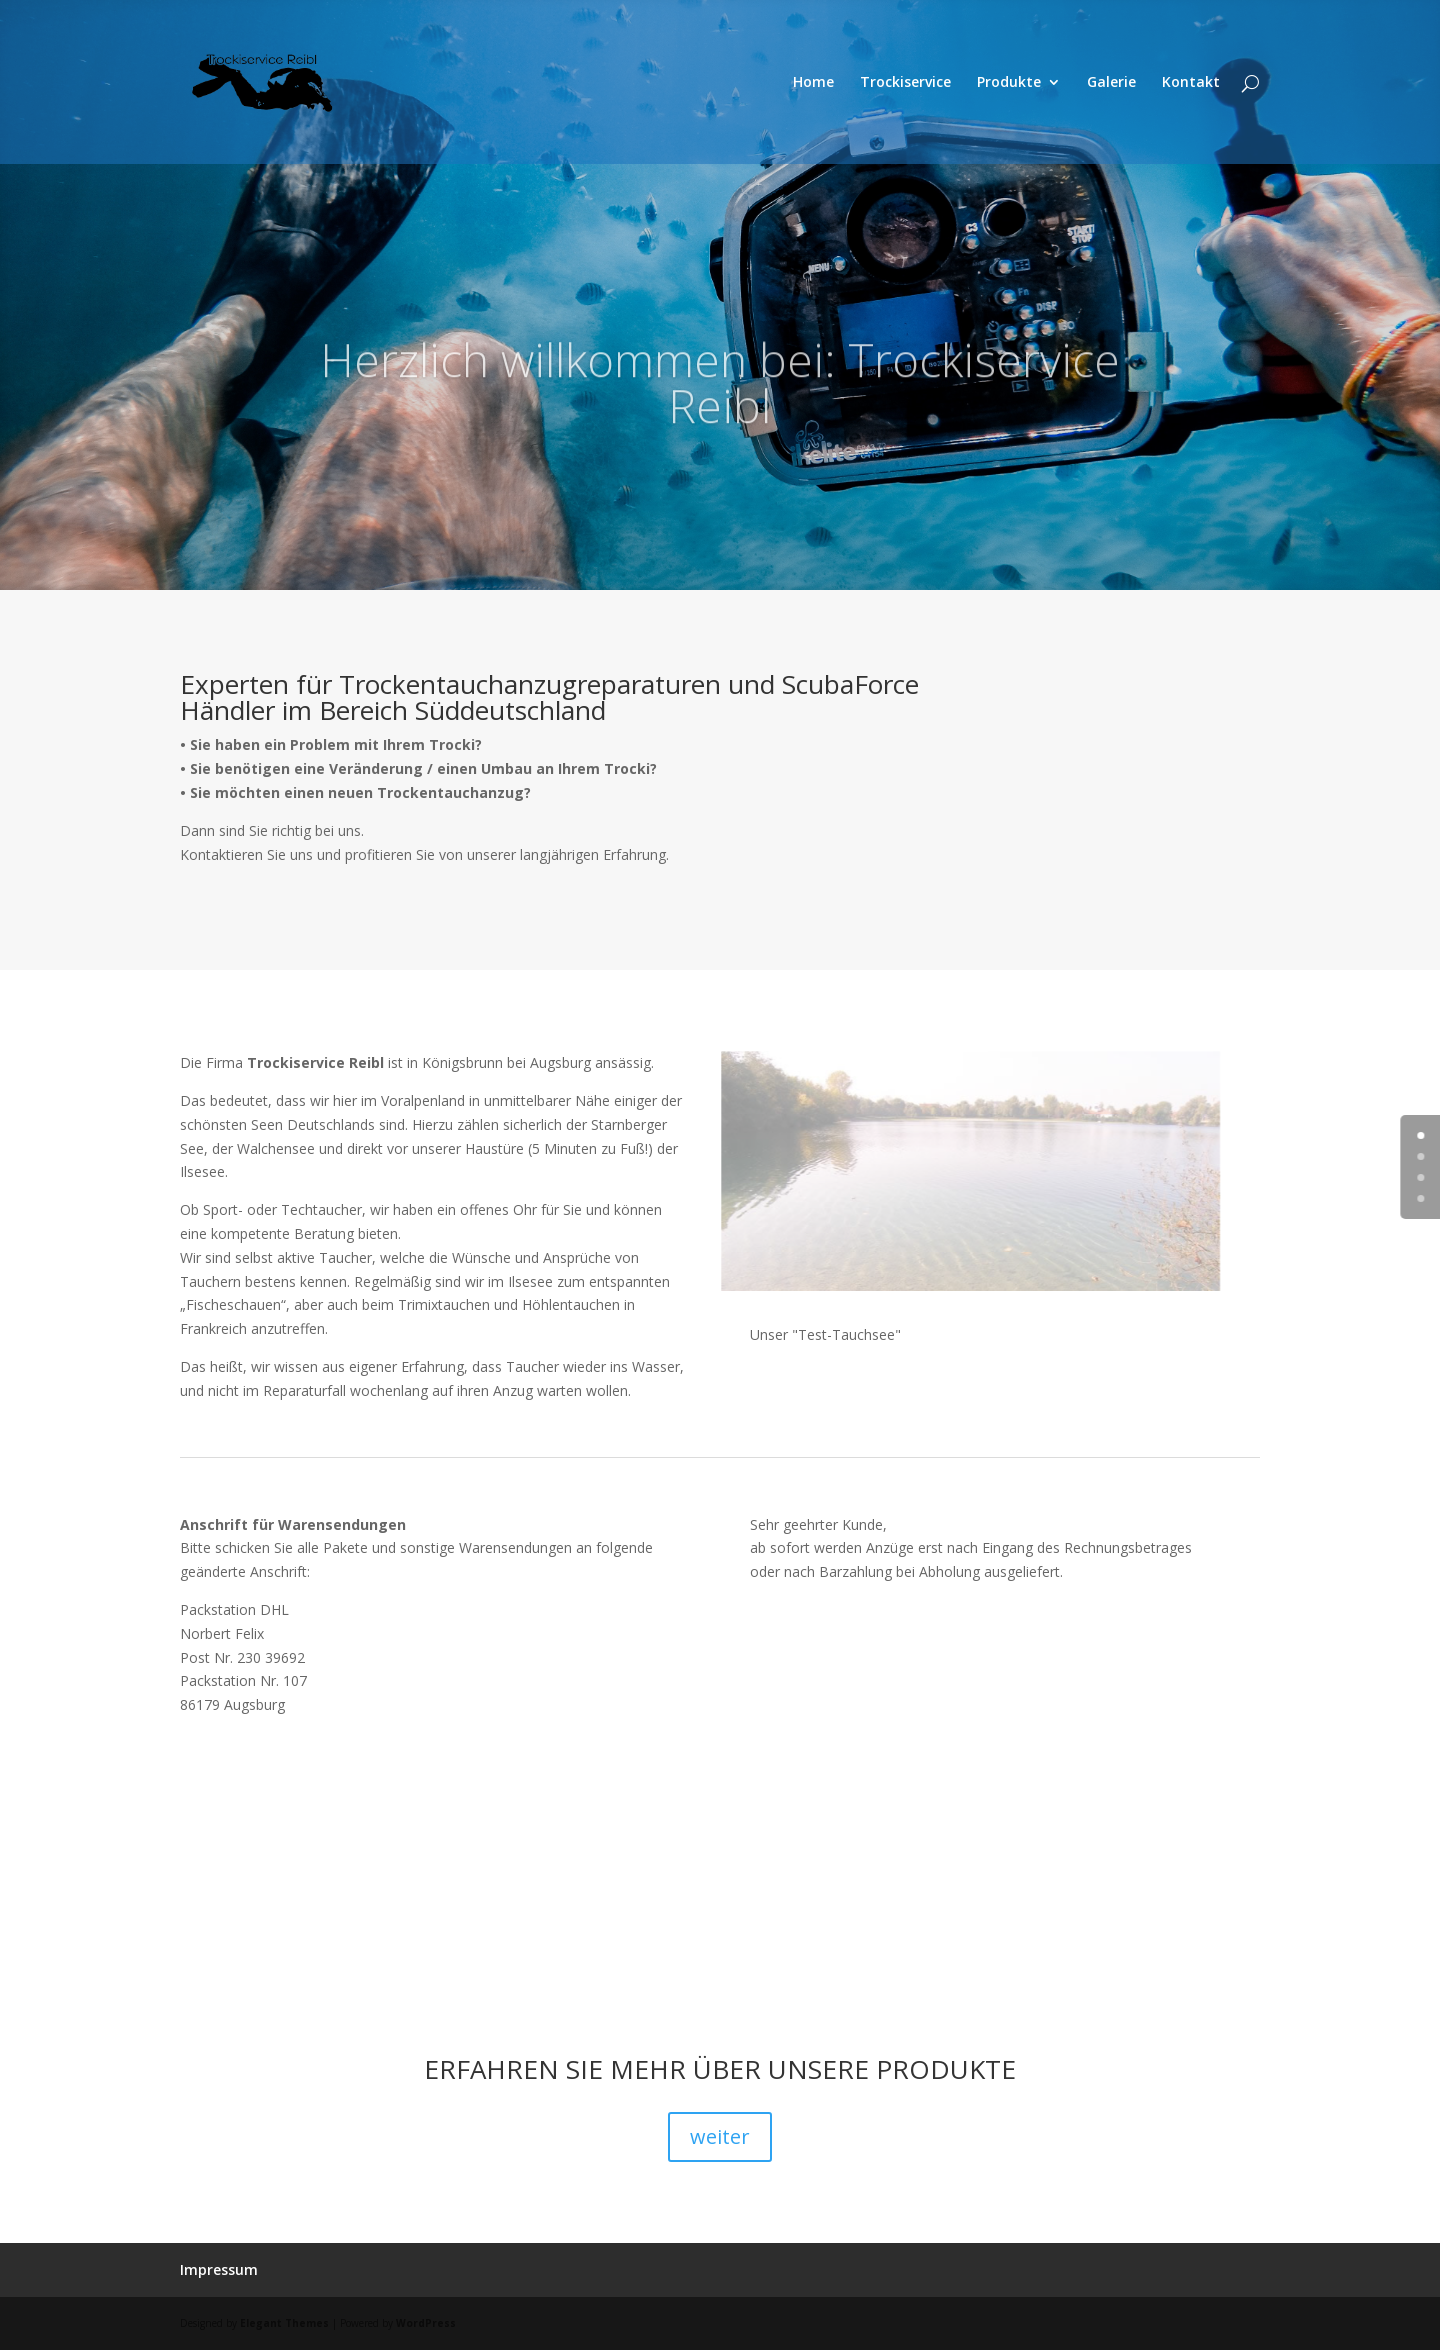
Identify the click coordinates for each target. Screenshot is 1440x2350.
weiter (720, 2136)
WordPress (426, 2323)
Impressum (219, 2269)
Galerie (1111, 83)
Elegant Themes (284, 2323)
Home (813, 83)
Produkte (1009, 83)
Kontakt (1191, 83)
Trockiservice (905, 83)
